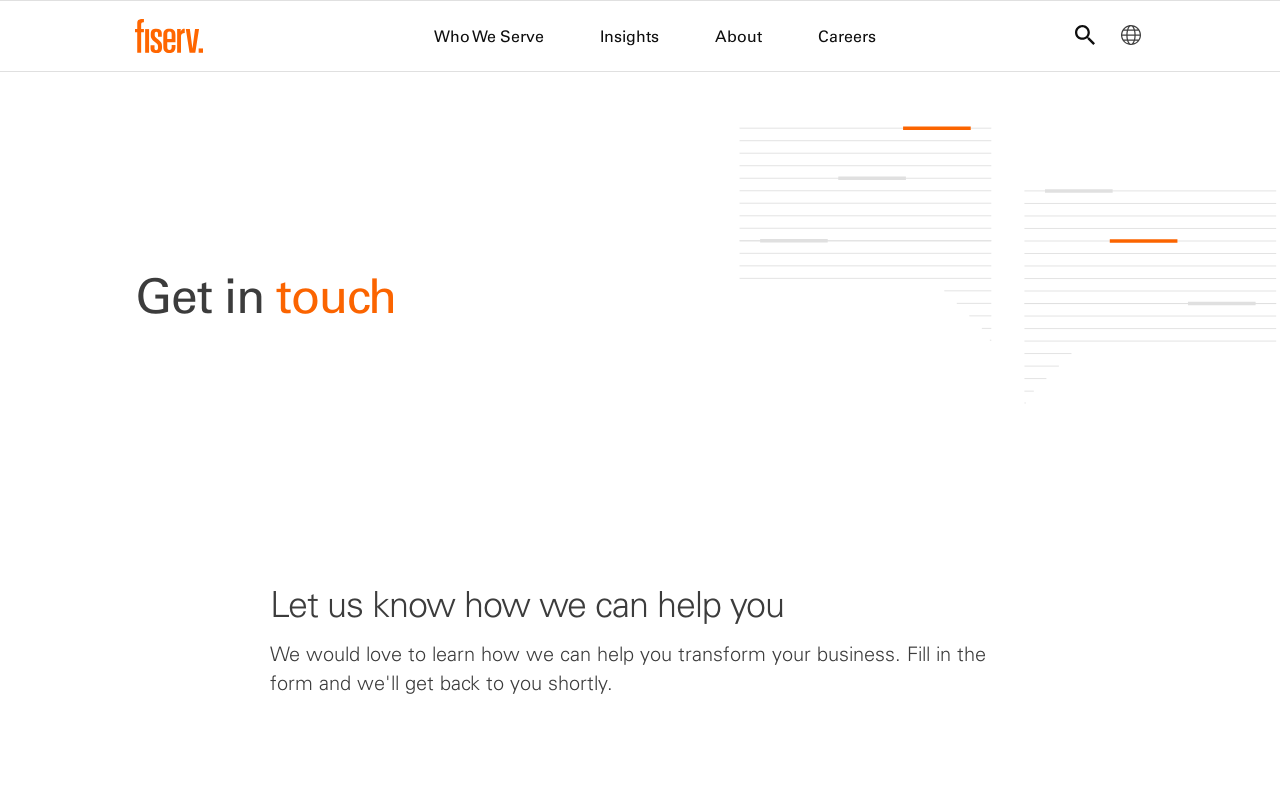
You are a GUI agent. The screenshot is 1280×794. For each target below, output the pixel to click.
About (738, 36)
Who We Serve (489, 36)
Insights (629, 36)
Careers (847, 36)
